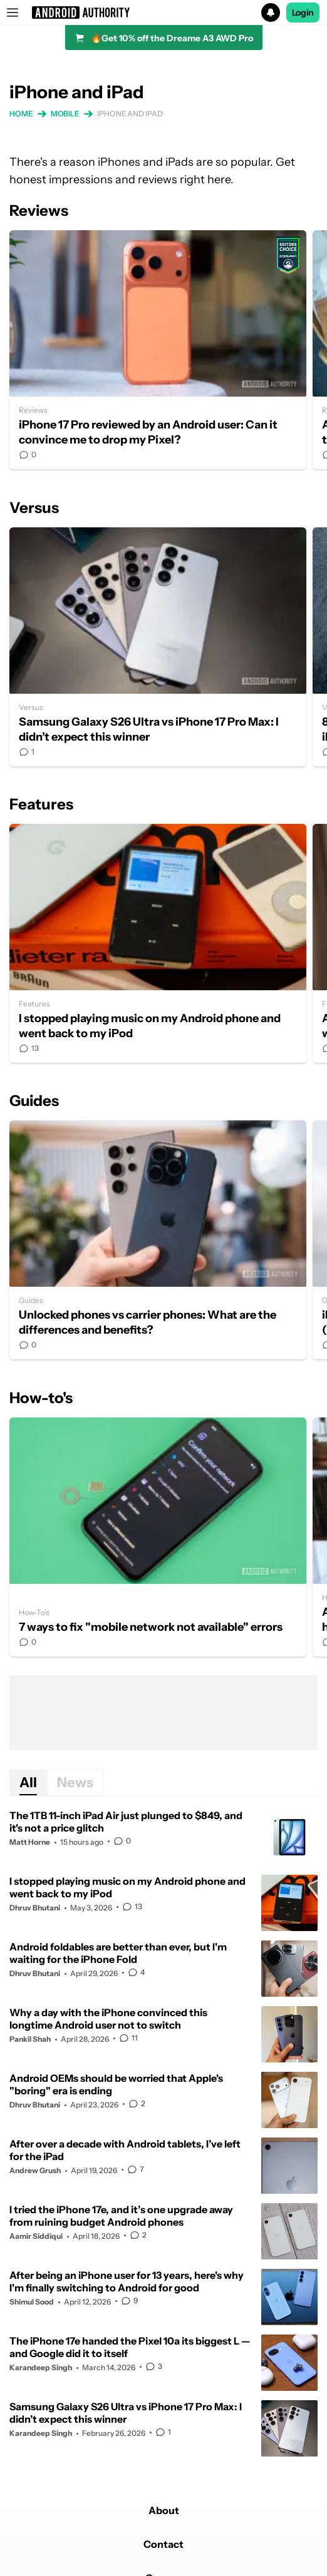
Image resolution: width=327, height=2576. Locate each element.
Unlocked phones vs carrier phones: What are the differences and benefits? (157, 1239)
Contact (163, 2544)
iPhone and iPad (130, 113)
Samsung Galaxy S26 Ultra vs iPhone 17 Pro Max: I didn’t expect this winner (157, 646)
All (28, 1782)
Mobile (65, 113)
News (75, 1782)
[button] (163, 12)
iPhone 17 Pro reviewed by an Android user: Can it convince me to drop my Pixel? (157, 349)
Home (21, 113)
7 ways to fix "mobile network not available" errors (157, 1536)
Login (303, 12)
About (163, 2510)
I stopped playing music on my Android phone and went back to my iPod (157, 943)
